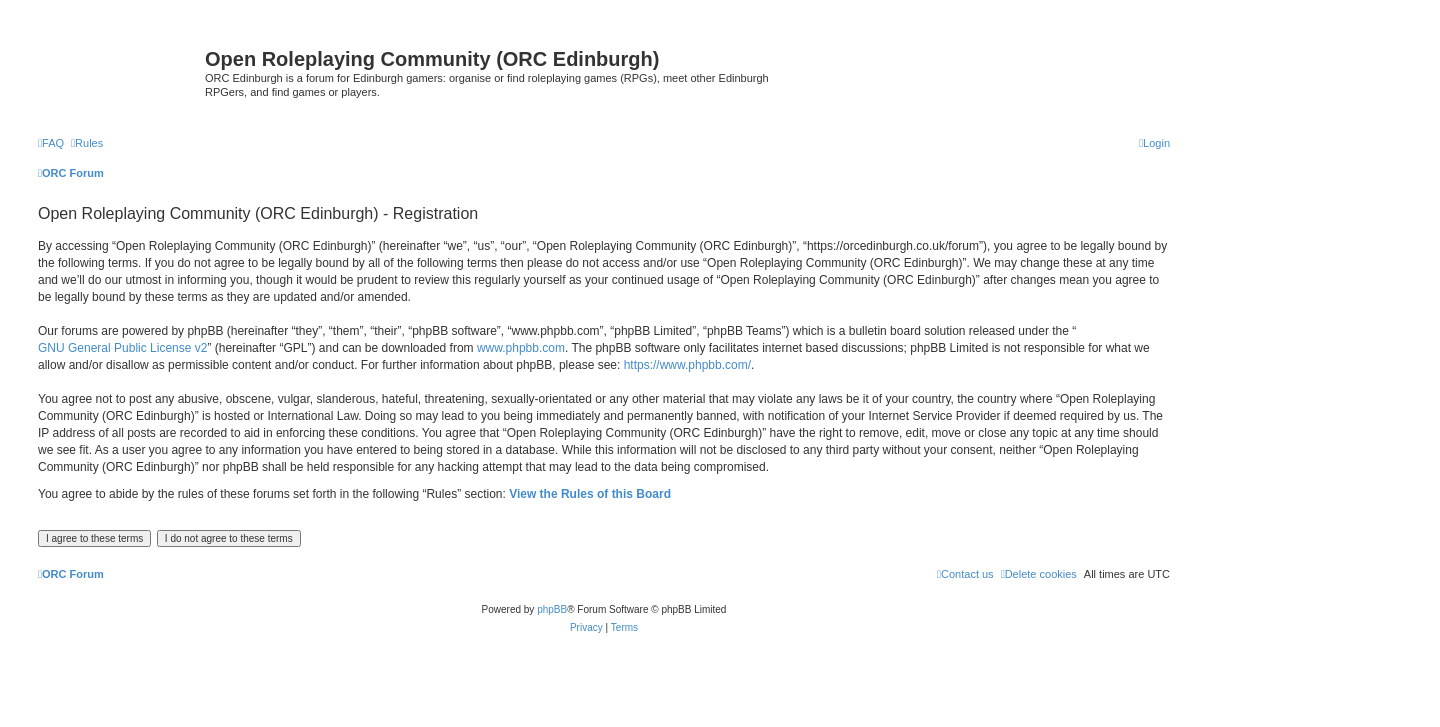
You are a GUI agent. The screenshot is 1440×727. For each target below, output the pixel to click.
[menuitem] (51, 143)
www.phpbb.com (521, 348)
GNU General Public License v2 (122, 348)
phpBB (552, 609)
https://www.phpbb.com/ (687, 365)
